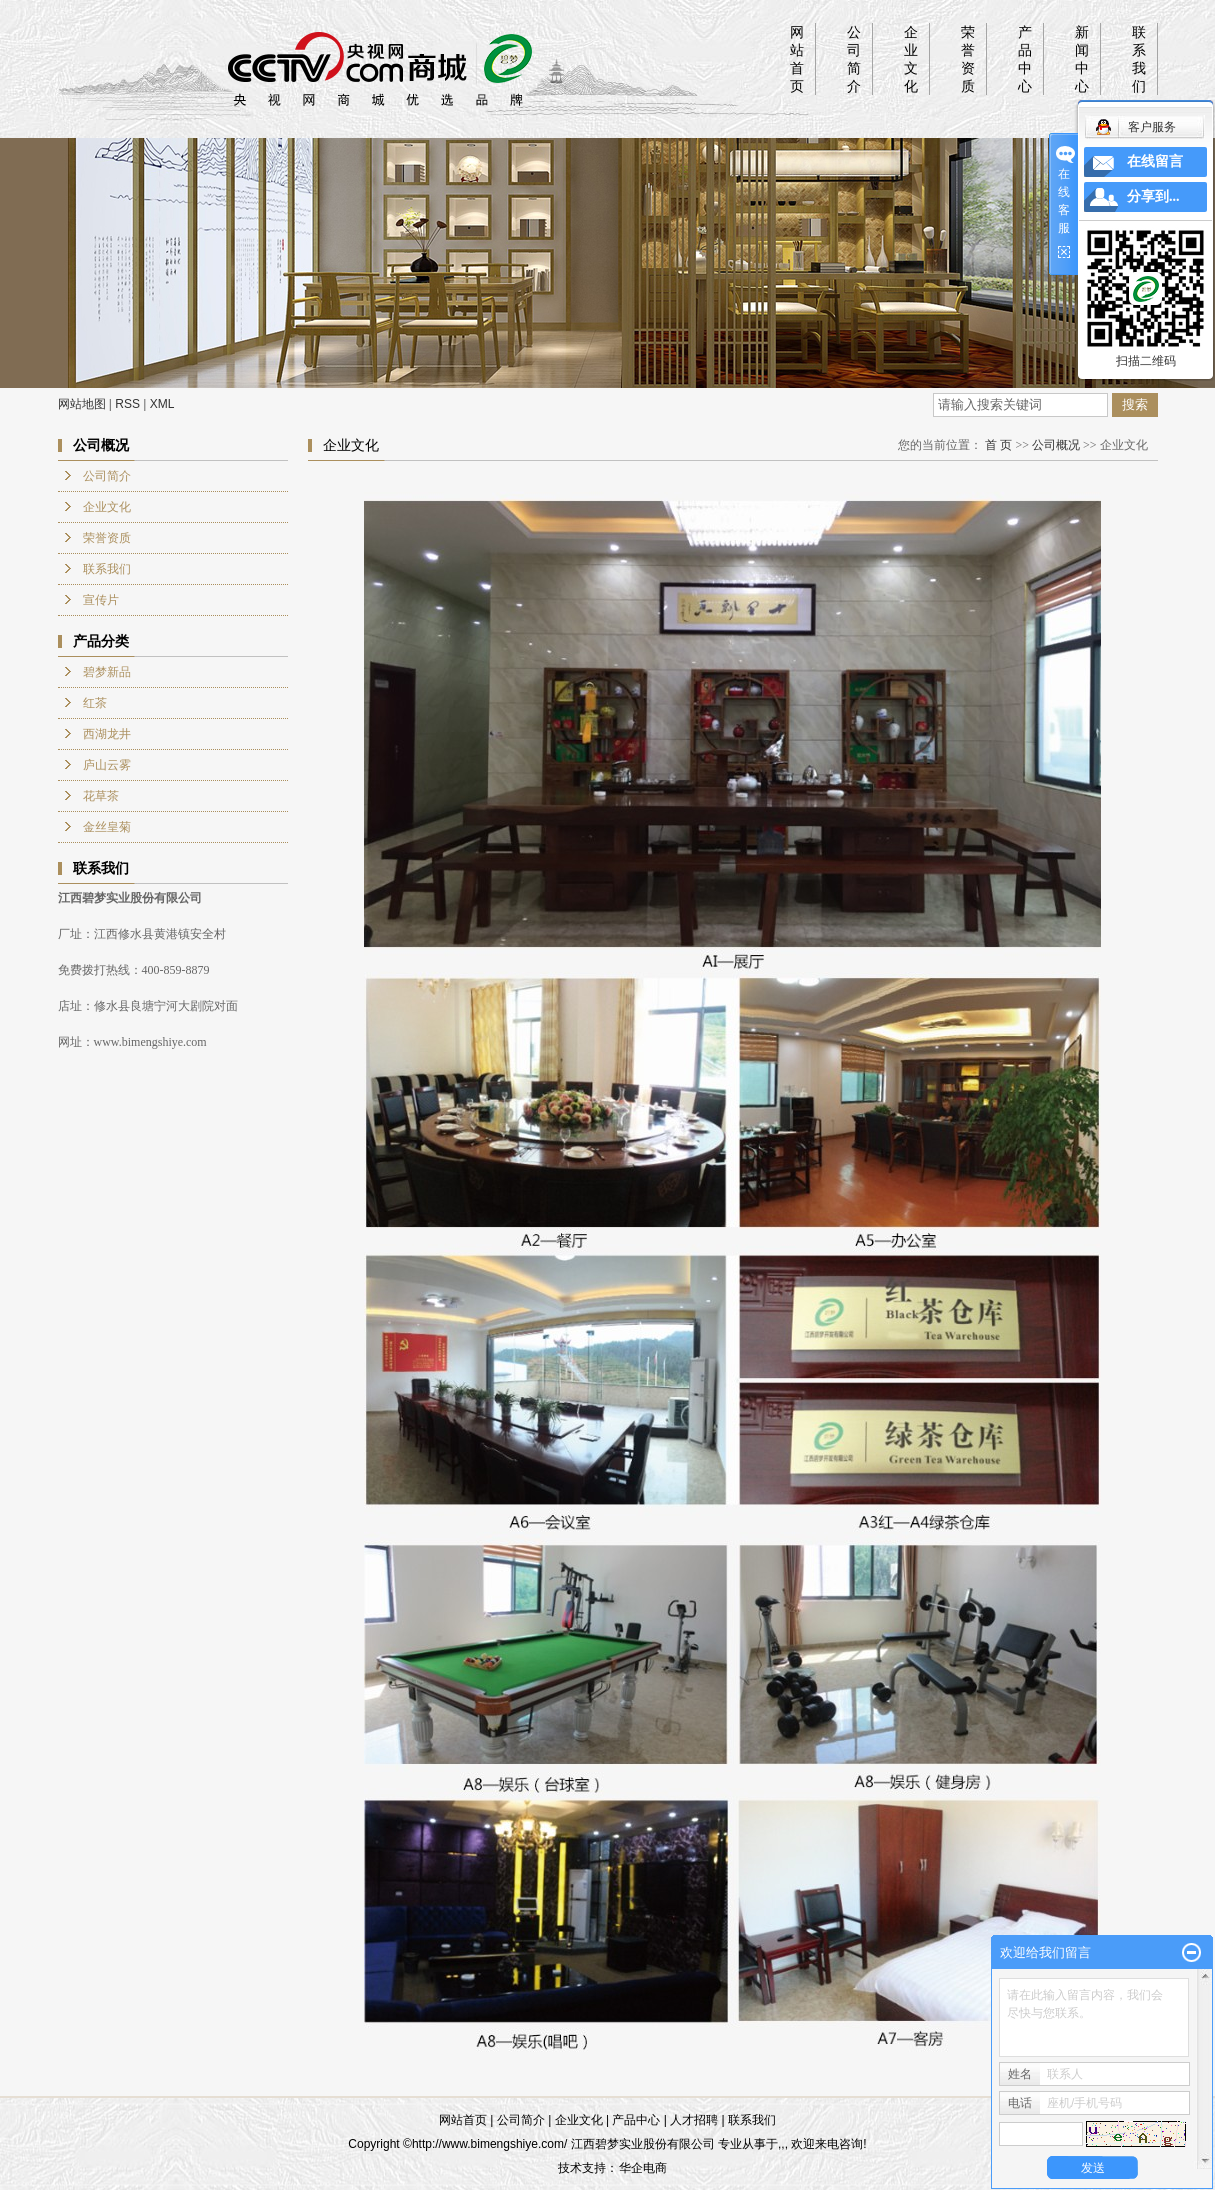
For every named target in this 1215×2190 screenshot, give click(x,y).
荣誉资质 (968, 59)
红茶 (95, 703)
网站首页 (797, 59)
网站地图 (82, 404)
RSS (127, 404)
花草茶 (101, 796)
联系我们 (1139, 59)
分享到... (1153, 196)
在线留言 (1155, 161)
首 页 (998, 445)
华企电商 (643, 2168)
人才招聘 (694, 2120)
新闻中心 (1082, 59)
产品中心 (1025, 59)
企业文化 (911, 59)
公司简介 (854, 59)
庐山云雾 (107, 765)
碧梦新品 (107, 672)
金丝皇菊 (107, 827)
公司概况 (1056, 445)
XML (162, 404)
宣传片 (101, 600)
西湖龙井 (107, 734)
